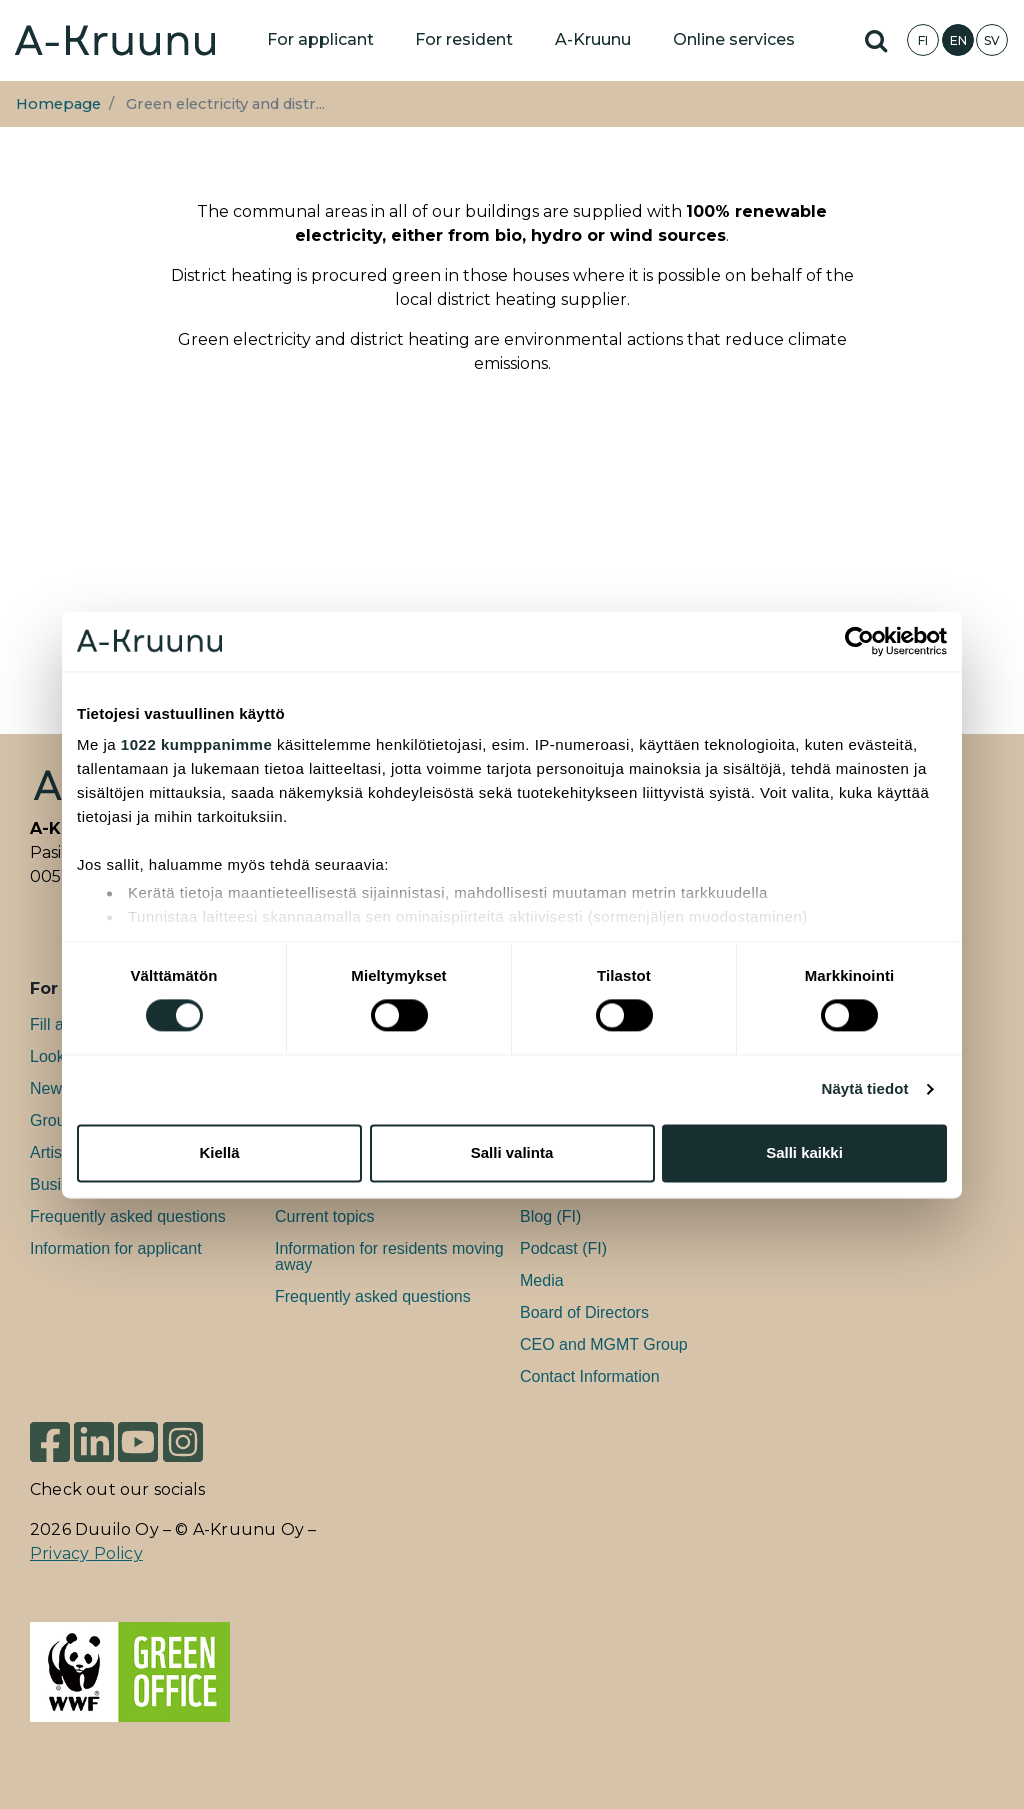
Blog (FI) (550, 1216)
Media (542, 1280)
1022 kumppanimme (196, 744)
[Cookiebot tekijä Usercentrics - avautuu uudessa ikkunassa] (859, 641)
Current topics (325, 1216)
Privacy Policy (86, 1553)
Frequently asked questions (128, 1216)
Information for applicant (116, 1248)
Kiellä (219, 1152)
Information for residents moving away (389, 1256)
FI (923, 40)
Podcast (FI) (563, 1248)
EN (958, 40)
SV (992, 40)
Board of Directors (584, 1312)
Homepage (58, 104)
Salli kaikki (804, 1152)
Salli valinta (512, 1152)
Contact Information (590, 1376)
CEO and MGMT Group (604, 1344)
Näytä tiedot (865, 1089)
